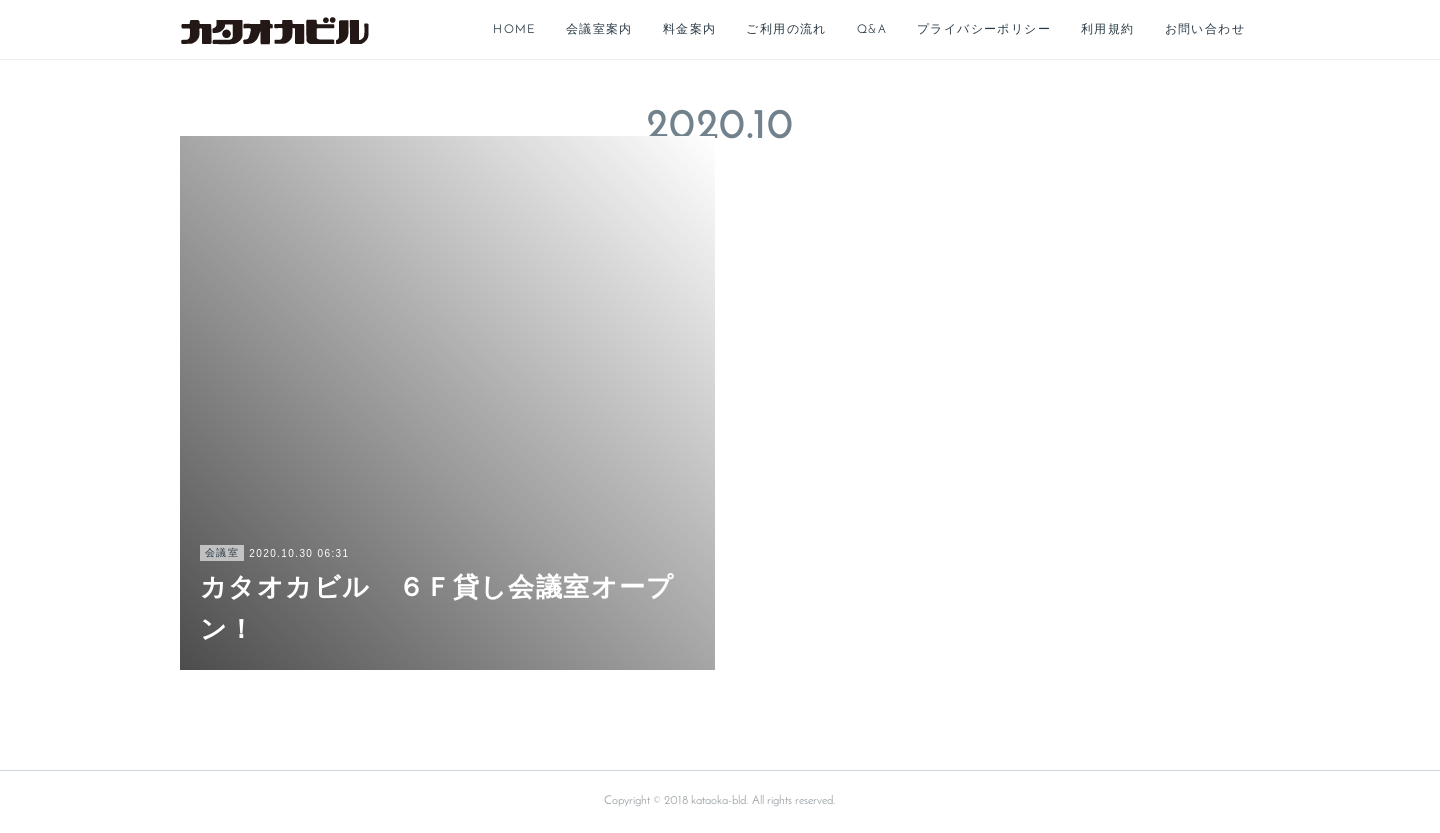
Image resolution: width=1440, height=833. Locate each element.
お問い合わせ (1205, 30)
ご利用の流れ (786, 30)
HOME (514, 30)
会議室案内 (599, 30)
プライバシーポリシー (984, 30)
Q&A (872, 30)
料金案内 (690, 30)
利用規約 (1108, 30)
